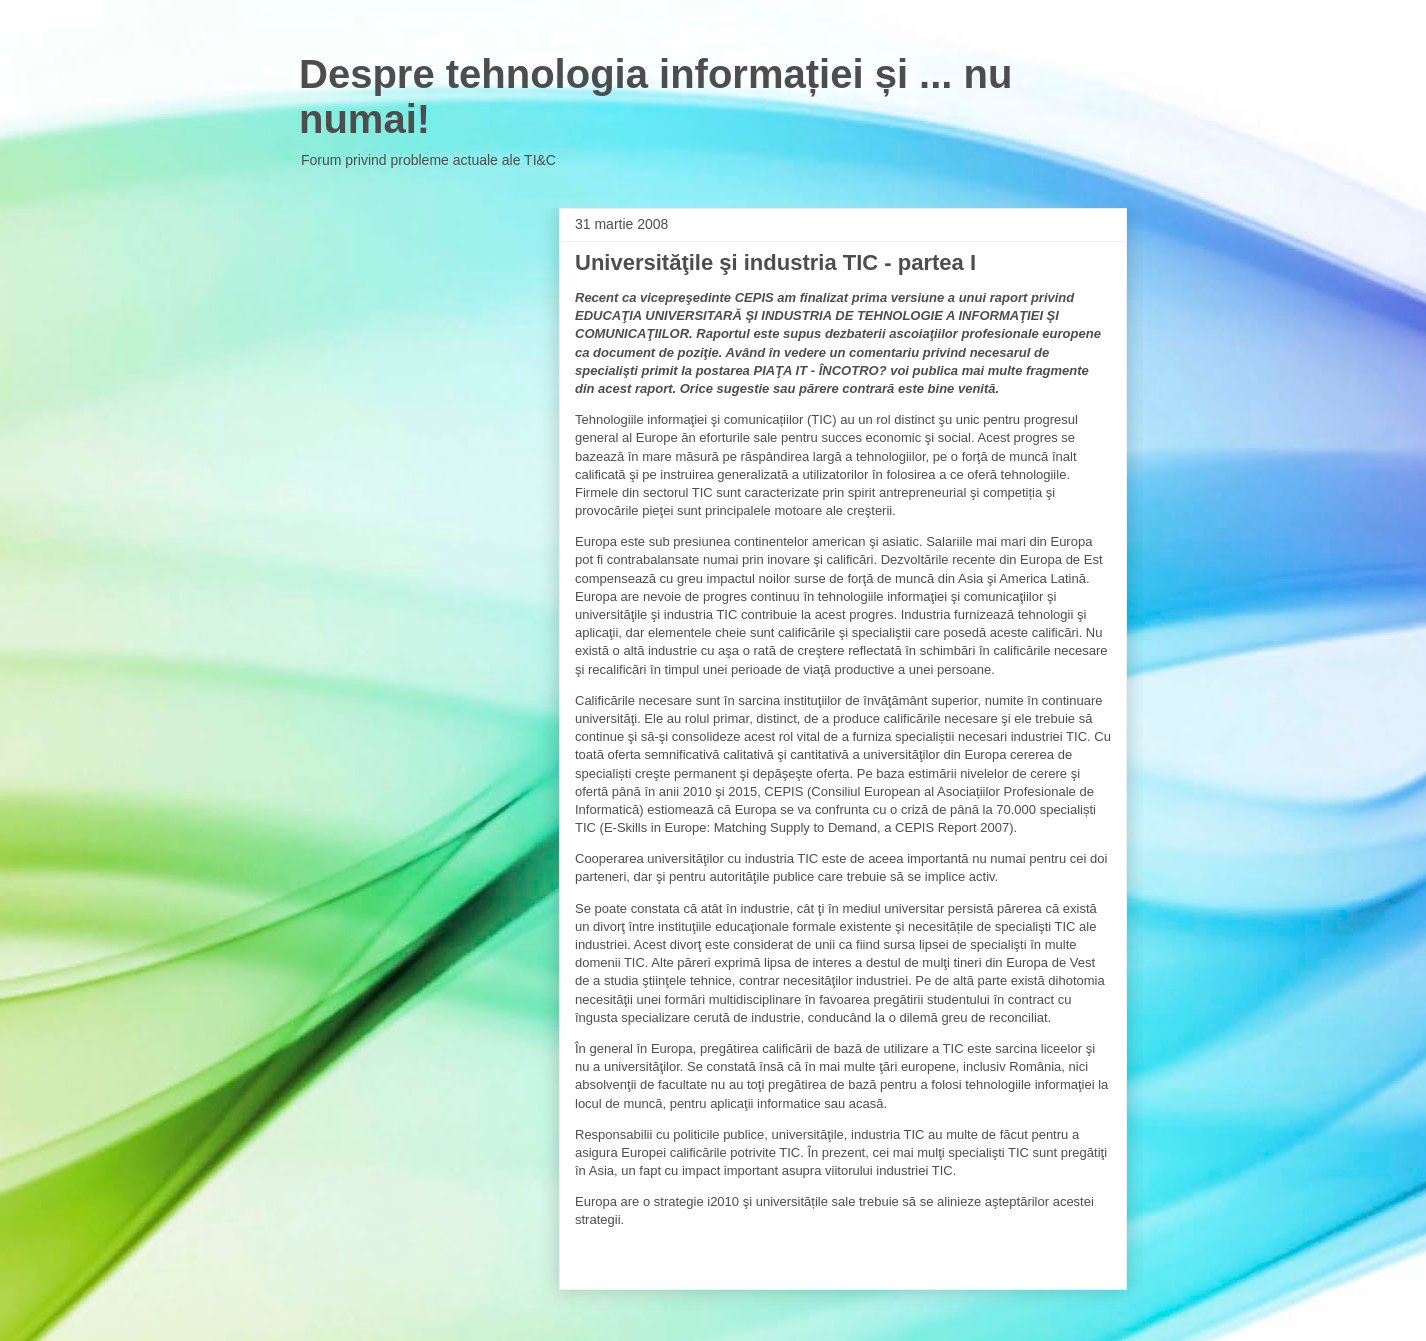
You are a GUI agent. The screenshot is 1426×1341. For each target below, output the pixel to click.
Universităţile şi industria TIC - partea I (775, 262)
